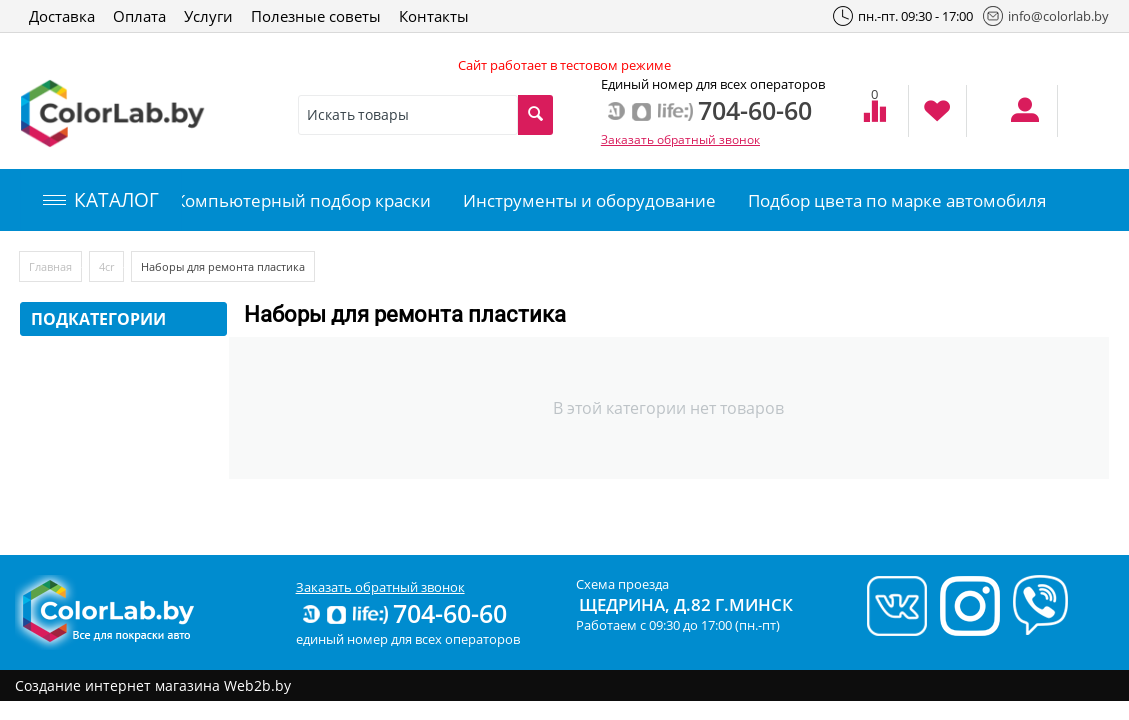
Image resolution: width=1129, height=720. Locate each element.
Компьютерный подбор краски (303, 200)
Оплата (139, 16)
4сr (106, 266)
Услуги (208, 16)
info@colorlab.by (1046, 16)
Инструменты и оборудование (589, 200)
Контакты (434, 16)
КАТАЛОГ (101, 200)
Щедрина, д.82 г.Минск (686, 604)
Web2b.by (257, 685)
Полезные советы (316, 16)
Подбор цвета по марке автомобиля (897, 200)
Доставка (62, 16)
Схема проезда (622, 584)
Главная (50, 266)
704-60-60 (403, 613)
